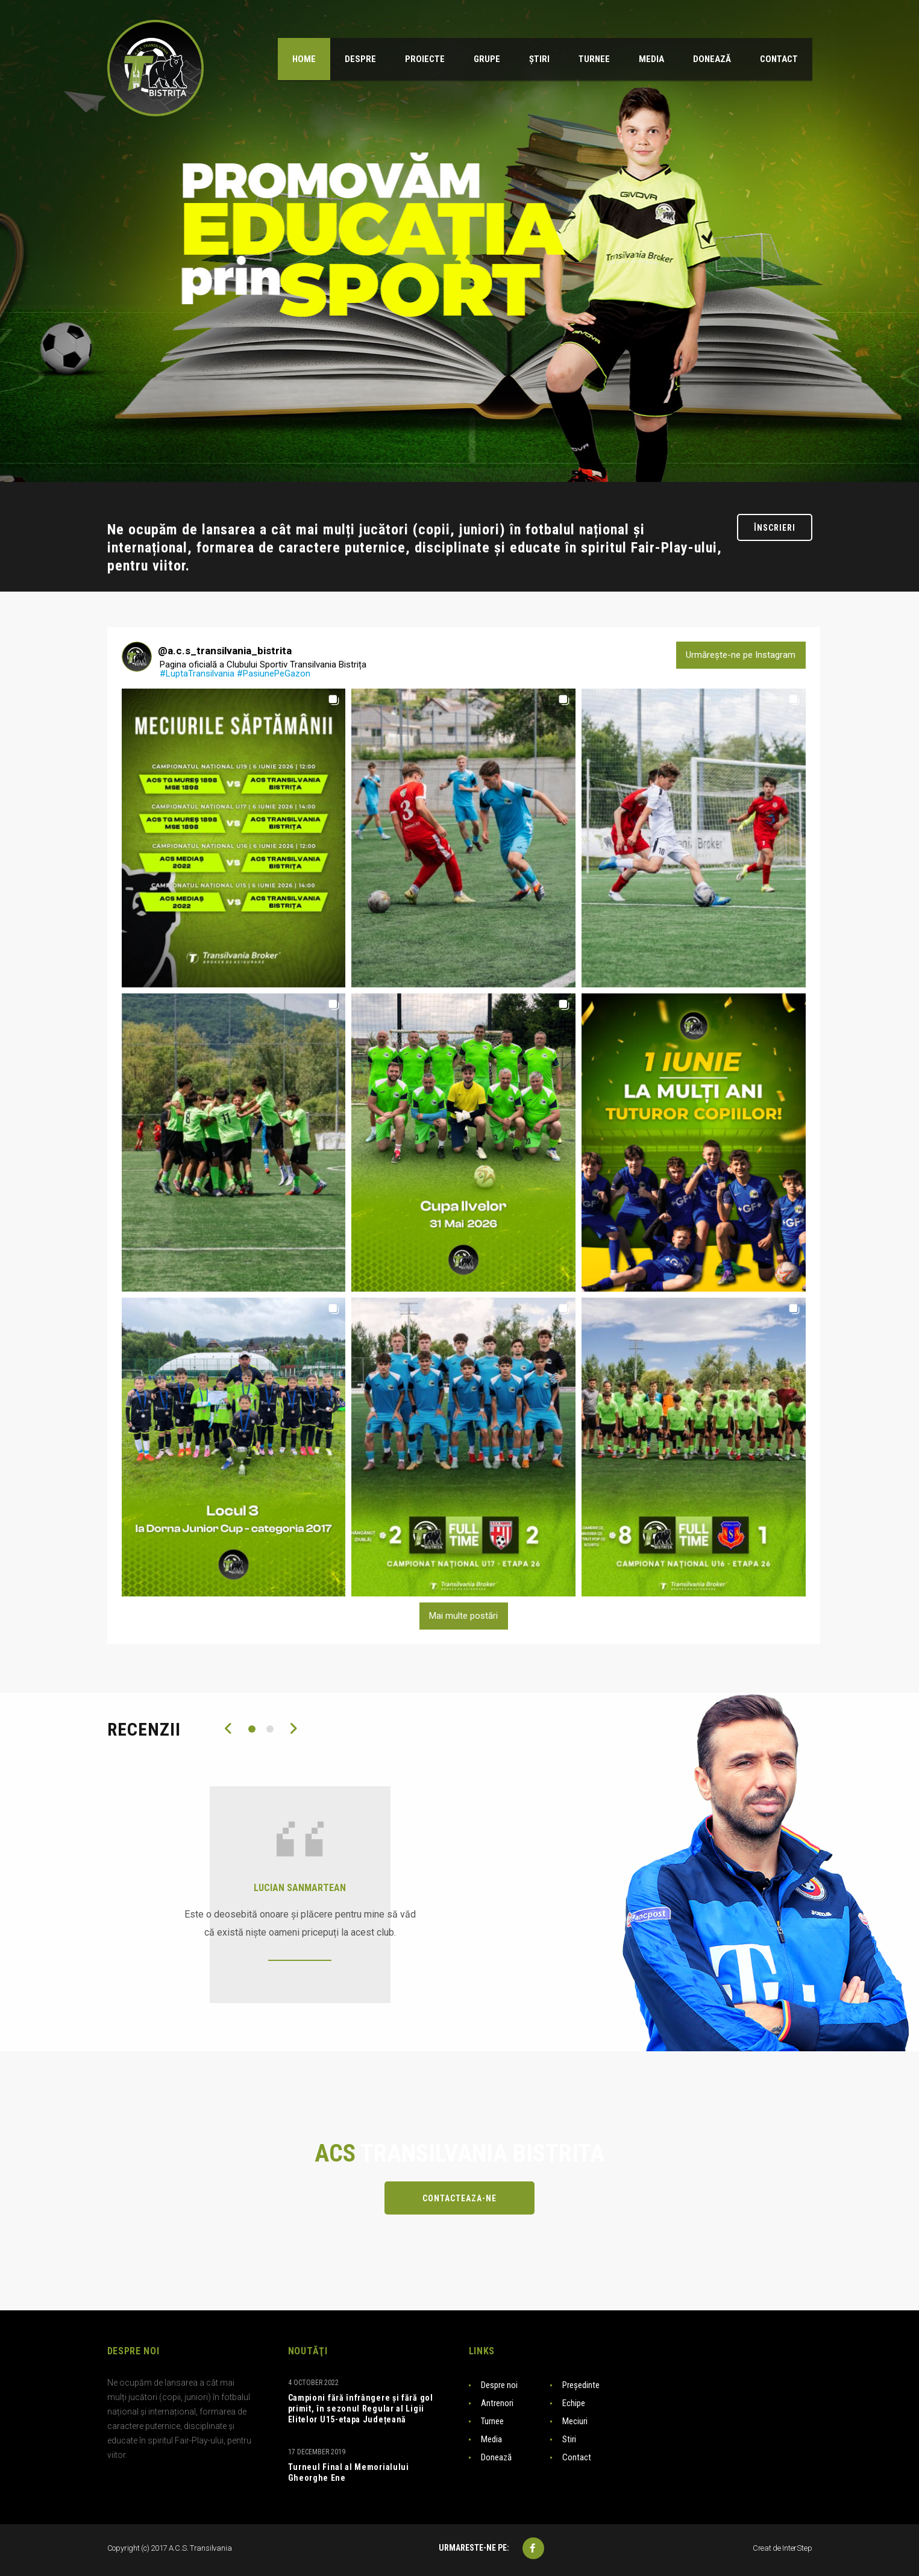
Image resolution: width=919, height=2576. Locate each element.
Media (491, 2439)
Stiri (569, 2439)
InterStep (797, 2548)
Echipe (573, 2403)
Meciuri (575, 2421)
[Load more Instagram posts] (463, 1616)
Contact (576, 2457)
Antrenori (497, 2403)
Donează (496, 2457)
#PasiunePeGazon (273, 673)
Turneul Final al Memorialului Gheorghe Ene (348, 2472)
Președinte (581, 2385)
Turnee (492, 2421)
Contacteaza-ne (459, 2198)
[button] (234, 838)
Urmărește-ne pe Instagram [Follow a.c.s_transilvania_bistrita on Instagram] (740, 654)
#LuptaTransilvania (197, 673)
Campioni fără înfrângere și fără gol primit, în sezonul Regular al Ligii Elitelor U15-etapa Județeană (360, 2408)
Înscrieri (774, 528)
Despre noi (499, 2385)
